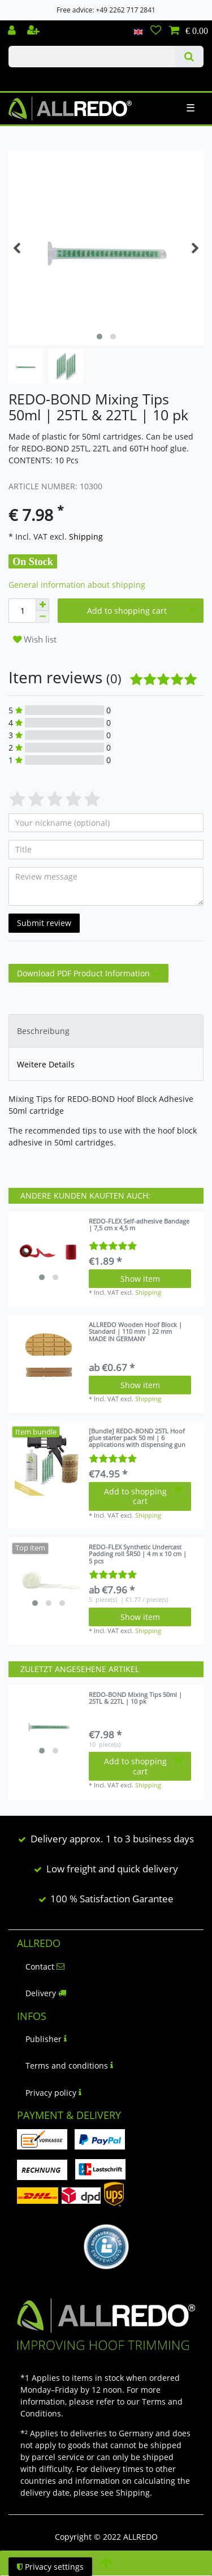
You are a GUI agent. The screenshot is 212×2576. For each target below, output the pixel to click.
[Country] (138, 31)
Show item (140, 1278)
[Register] (34, 31)
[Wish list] (155, 31)
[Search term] (91, 56)
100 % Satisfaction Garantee (112, 1898)
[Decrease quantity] (42, 617)
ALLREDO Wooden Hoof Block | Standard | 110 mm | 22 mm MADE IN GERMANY (135, 1331)
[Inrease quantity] (42, 604)
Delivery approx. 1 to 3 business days (112, 1838)
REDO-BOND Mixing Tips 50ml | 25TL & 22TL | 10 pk (135, 1698)
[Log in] (13, 31)
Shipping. (134, 2492)
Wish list (35, 639)
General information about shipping (76, 584)
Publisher (46, 2039)
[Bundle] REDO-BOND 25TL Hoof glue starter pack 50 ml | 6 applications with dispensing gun (137, 1438)
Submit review (44, 922)
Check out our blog (24, 77)
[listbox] (49, 1252)
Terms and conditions (69, 2065)
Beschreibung (43, 1031)
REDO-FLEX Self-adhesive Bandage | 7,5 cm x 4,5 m (139, 1225)
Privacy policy (53, 2092)
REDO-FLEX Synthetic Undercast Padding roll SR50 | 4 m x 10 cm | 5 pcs (138, 1554)
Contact (44, 1966)
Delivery (45, 1993)
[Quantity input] (22, 610)
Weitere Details (46, 1064)
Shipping (85, 536)
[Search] (189, 56)
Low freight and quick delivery (112, 1868)
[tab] (106, 1031)
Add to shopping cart (141, 610)
